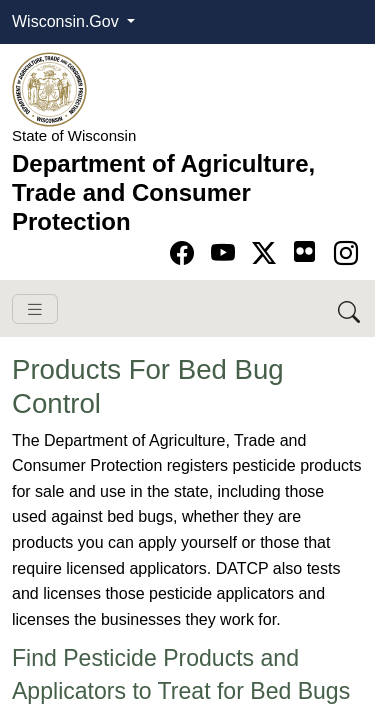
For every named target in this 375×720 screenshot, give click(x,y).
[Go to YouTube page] (226, 253)
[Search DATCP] (350, 308)
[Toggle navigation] (35, 309)
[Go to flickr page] (304, 251)
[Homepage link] (49, 88)
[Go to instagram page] (346, 253)
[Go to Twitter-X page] (267, 253)
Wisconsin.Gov (67, 21)
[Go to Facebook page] (185, 253)
